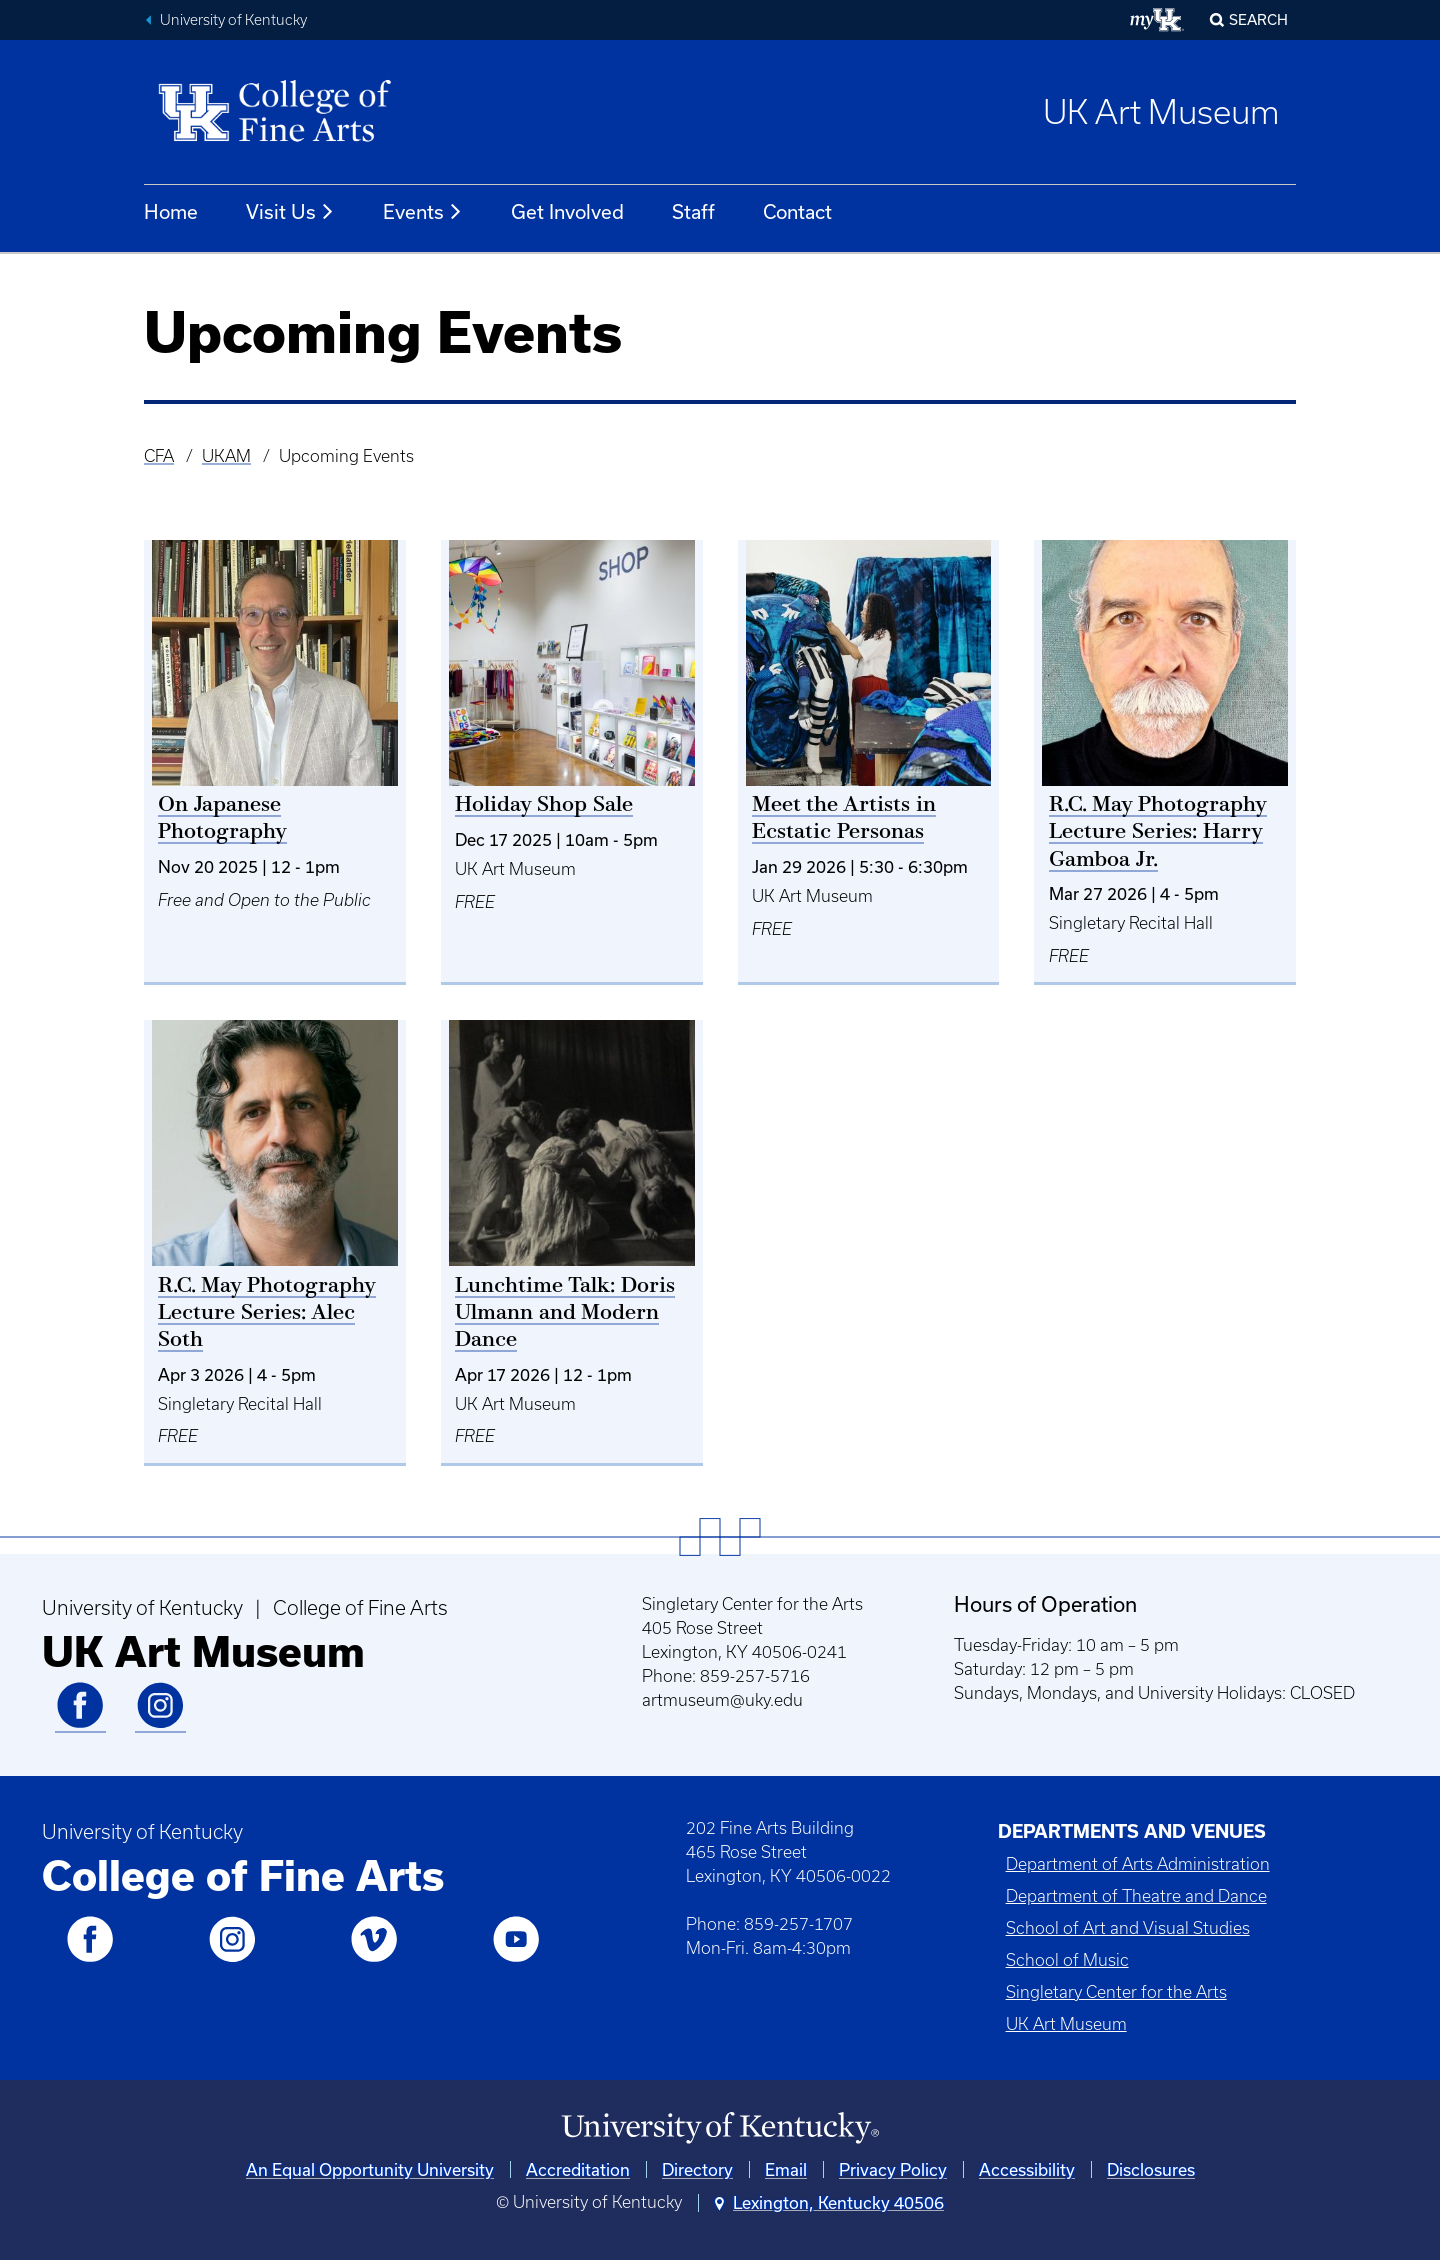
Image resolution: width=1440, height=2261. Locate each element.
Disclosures (1151, 2169)
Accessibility (1027, 2169)
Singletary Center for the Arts (1116, 1992)
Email (786, 2169)
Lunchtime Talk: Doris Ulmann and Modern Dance (565, 1313)
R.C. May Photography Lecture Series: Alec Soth (267, 1313)
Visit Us (290, 212)
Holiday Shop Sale (544, 805)
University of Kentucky (233, 20)
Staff (693, 211)
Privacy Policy (893, 2169)
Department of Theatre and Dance (1136, 1896)
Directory (697, 2169)
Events (423, 212)
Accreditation (578, 2169)
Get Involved (567, 211)
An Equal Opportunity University (370, 2169)
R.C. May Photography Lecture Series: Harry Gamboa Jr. (1158, 832)
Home (171, 211)
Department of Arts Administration (1138, 1864)
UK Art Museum (1161, 112)
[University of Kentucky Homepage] (720, 2128)
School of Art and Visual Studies (1128, 1928)
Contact (797, 211)
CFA (159, 456)
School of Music (1067, 1960)
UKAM (226, 456)
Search (1258, 19)
